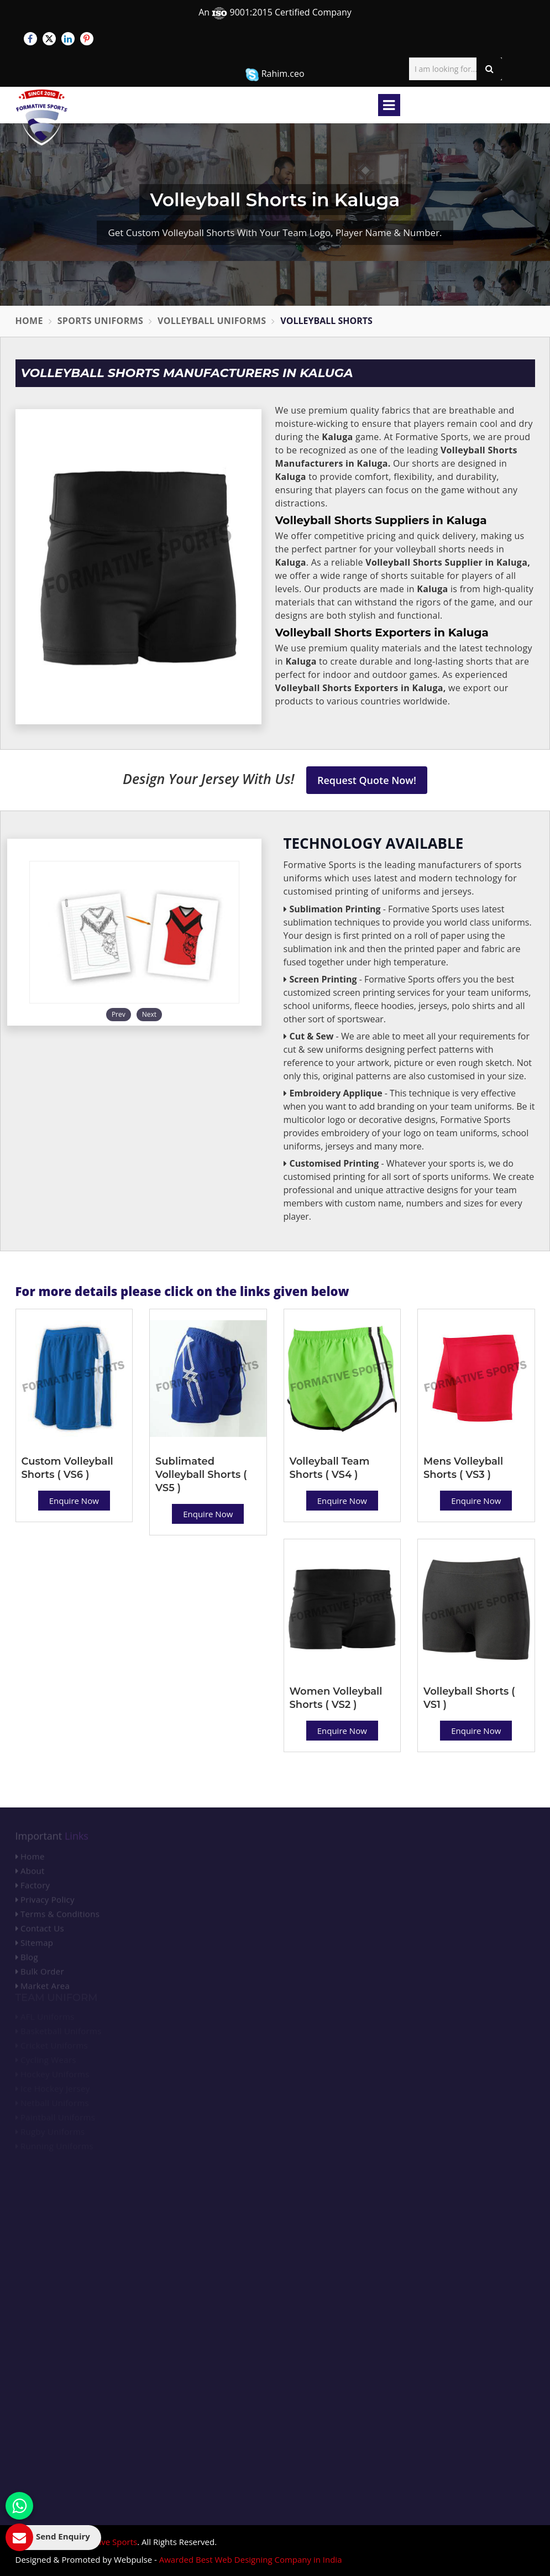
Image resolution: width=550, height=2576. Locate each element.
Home (29, 321)
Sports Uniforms (100, 321)
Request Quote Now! (366, 780)
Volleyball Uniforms (212, 321)
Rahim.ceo (274, 74)
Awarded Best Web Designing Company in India (250, 2559)
